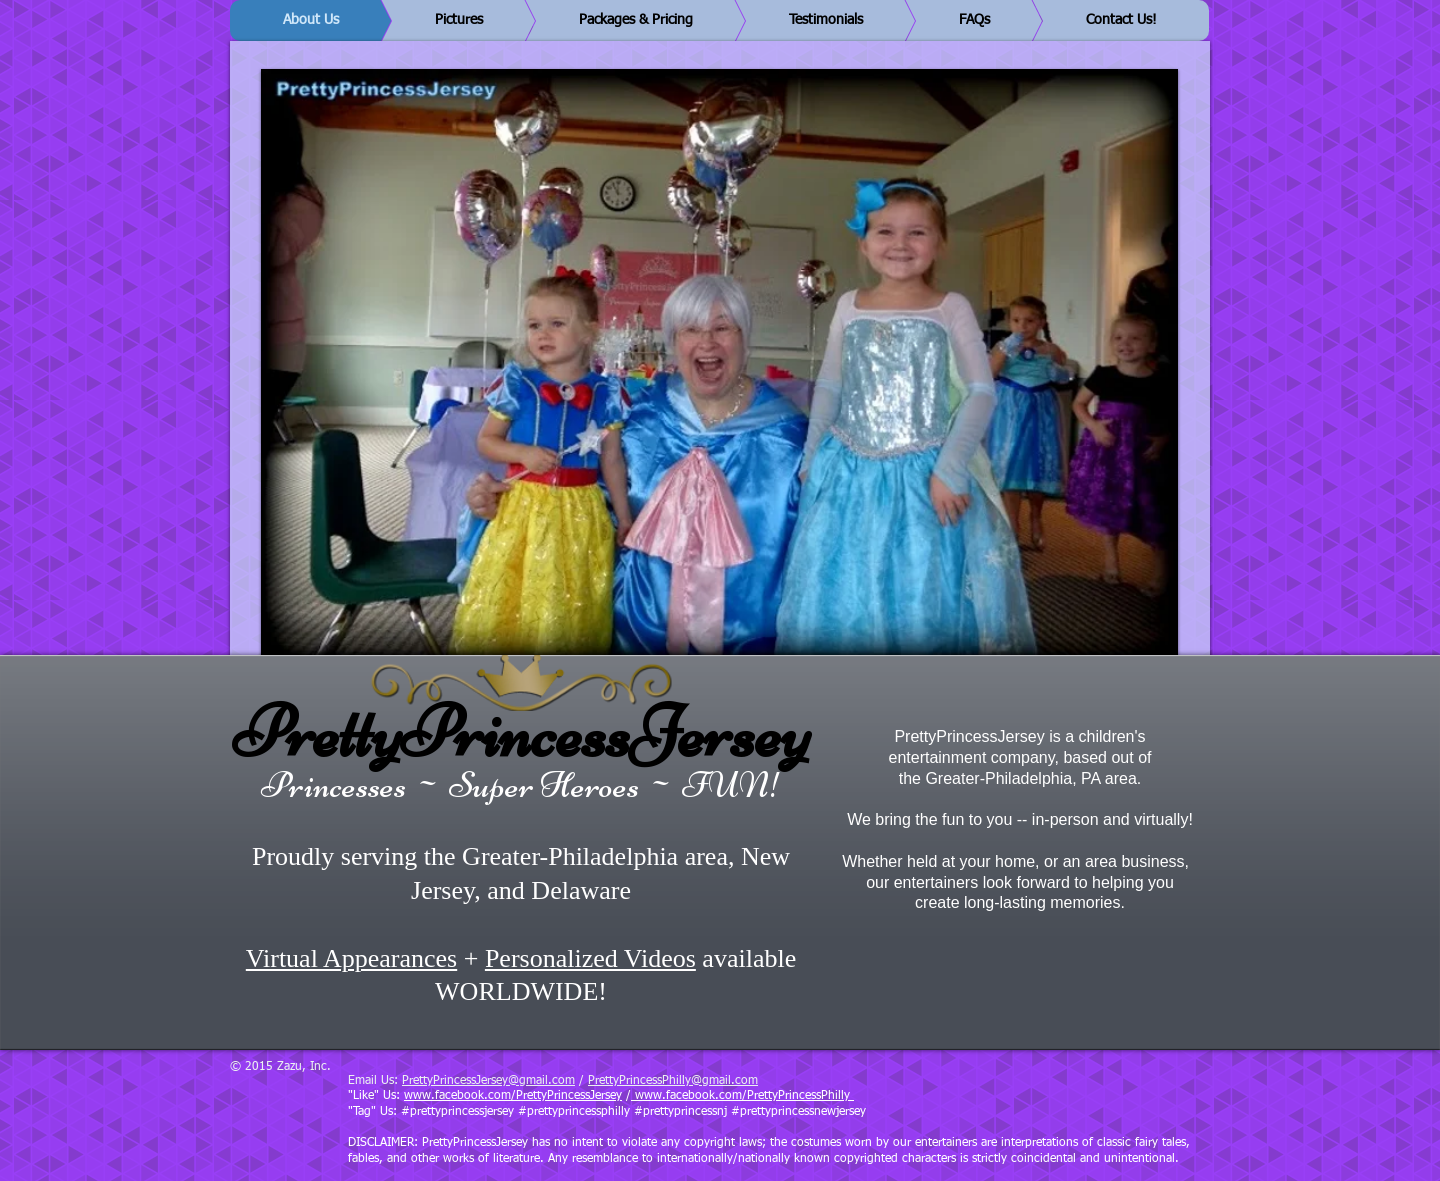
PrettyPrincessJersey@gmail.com (488, 1081)
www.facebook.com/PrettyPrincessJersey (513, 1096)
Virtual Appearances (351, 958)
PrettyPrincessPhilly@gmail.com (673, 1081)
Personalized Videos (590, 958)
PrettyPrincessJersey (521, 732)
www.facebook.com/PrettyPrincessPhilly (742, 1096)
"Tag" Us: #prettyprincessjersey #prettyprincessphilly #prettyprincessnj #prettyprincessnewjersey (607, 1112)
